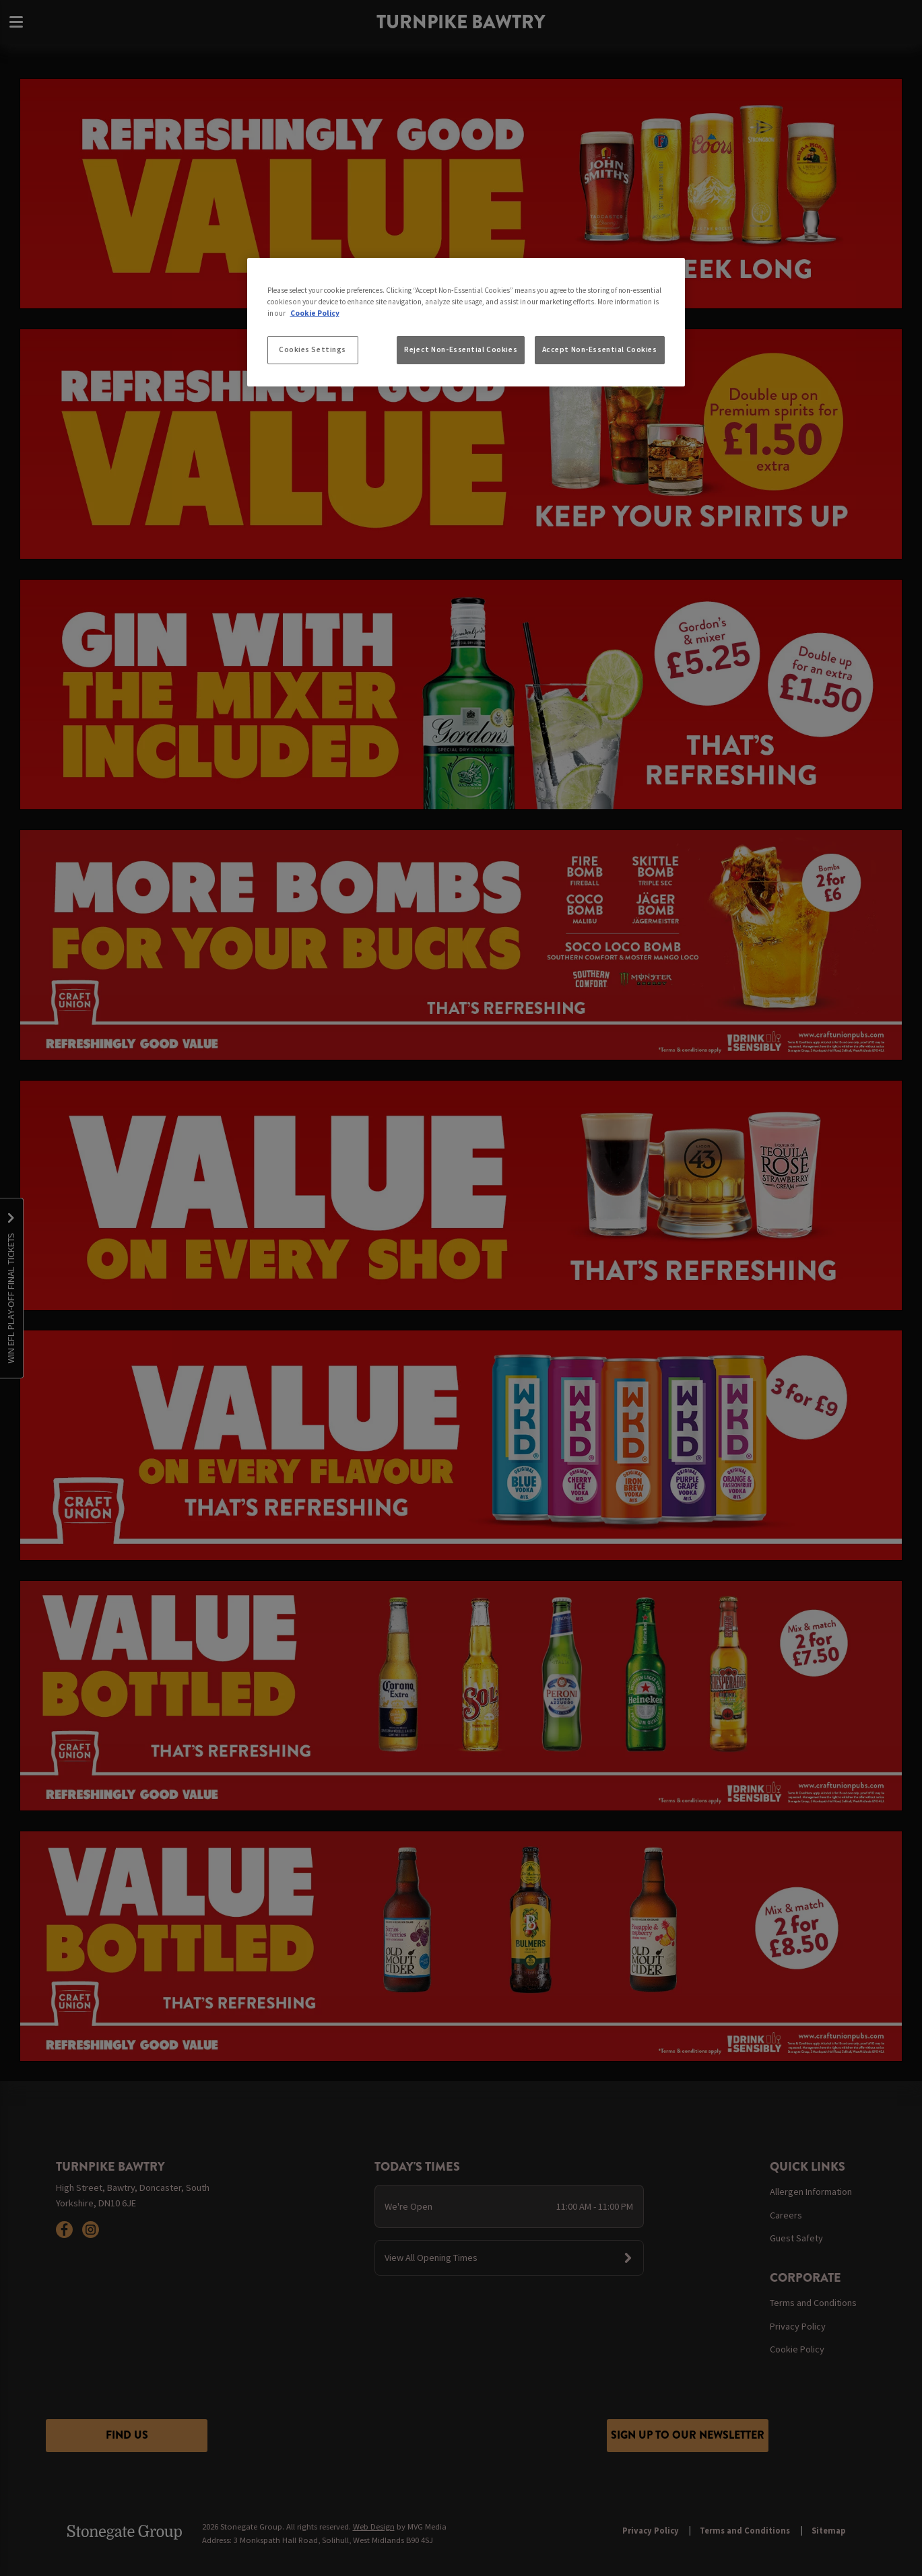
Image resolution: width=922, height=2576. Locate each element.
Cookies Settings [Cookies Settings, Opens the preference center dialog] (312, 349)
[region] (466, 322)
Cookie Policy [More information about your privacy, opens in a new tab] (314, 313)
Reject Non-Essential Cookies (460, 349)
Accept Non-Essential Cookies (599, 349)
